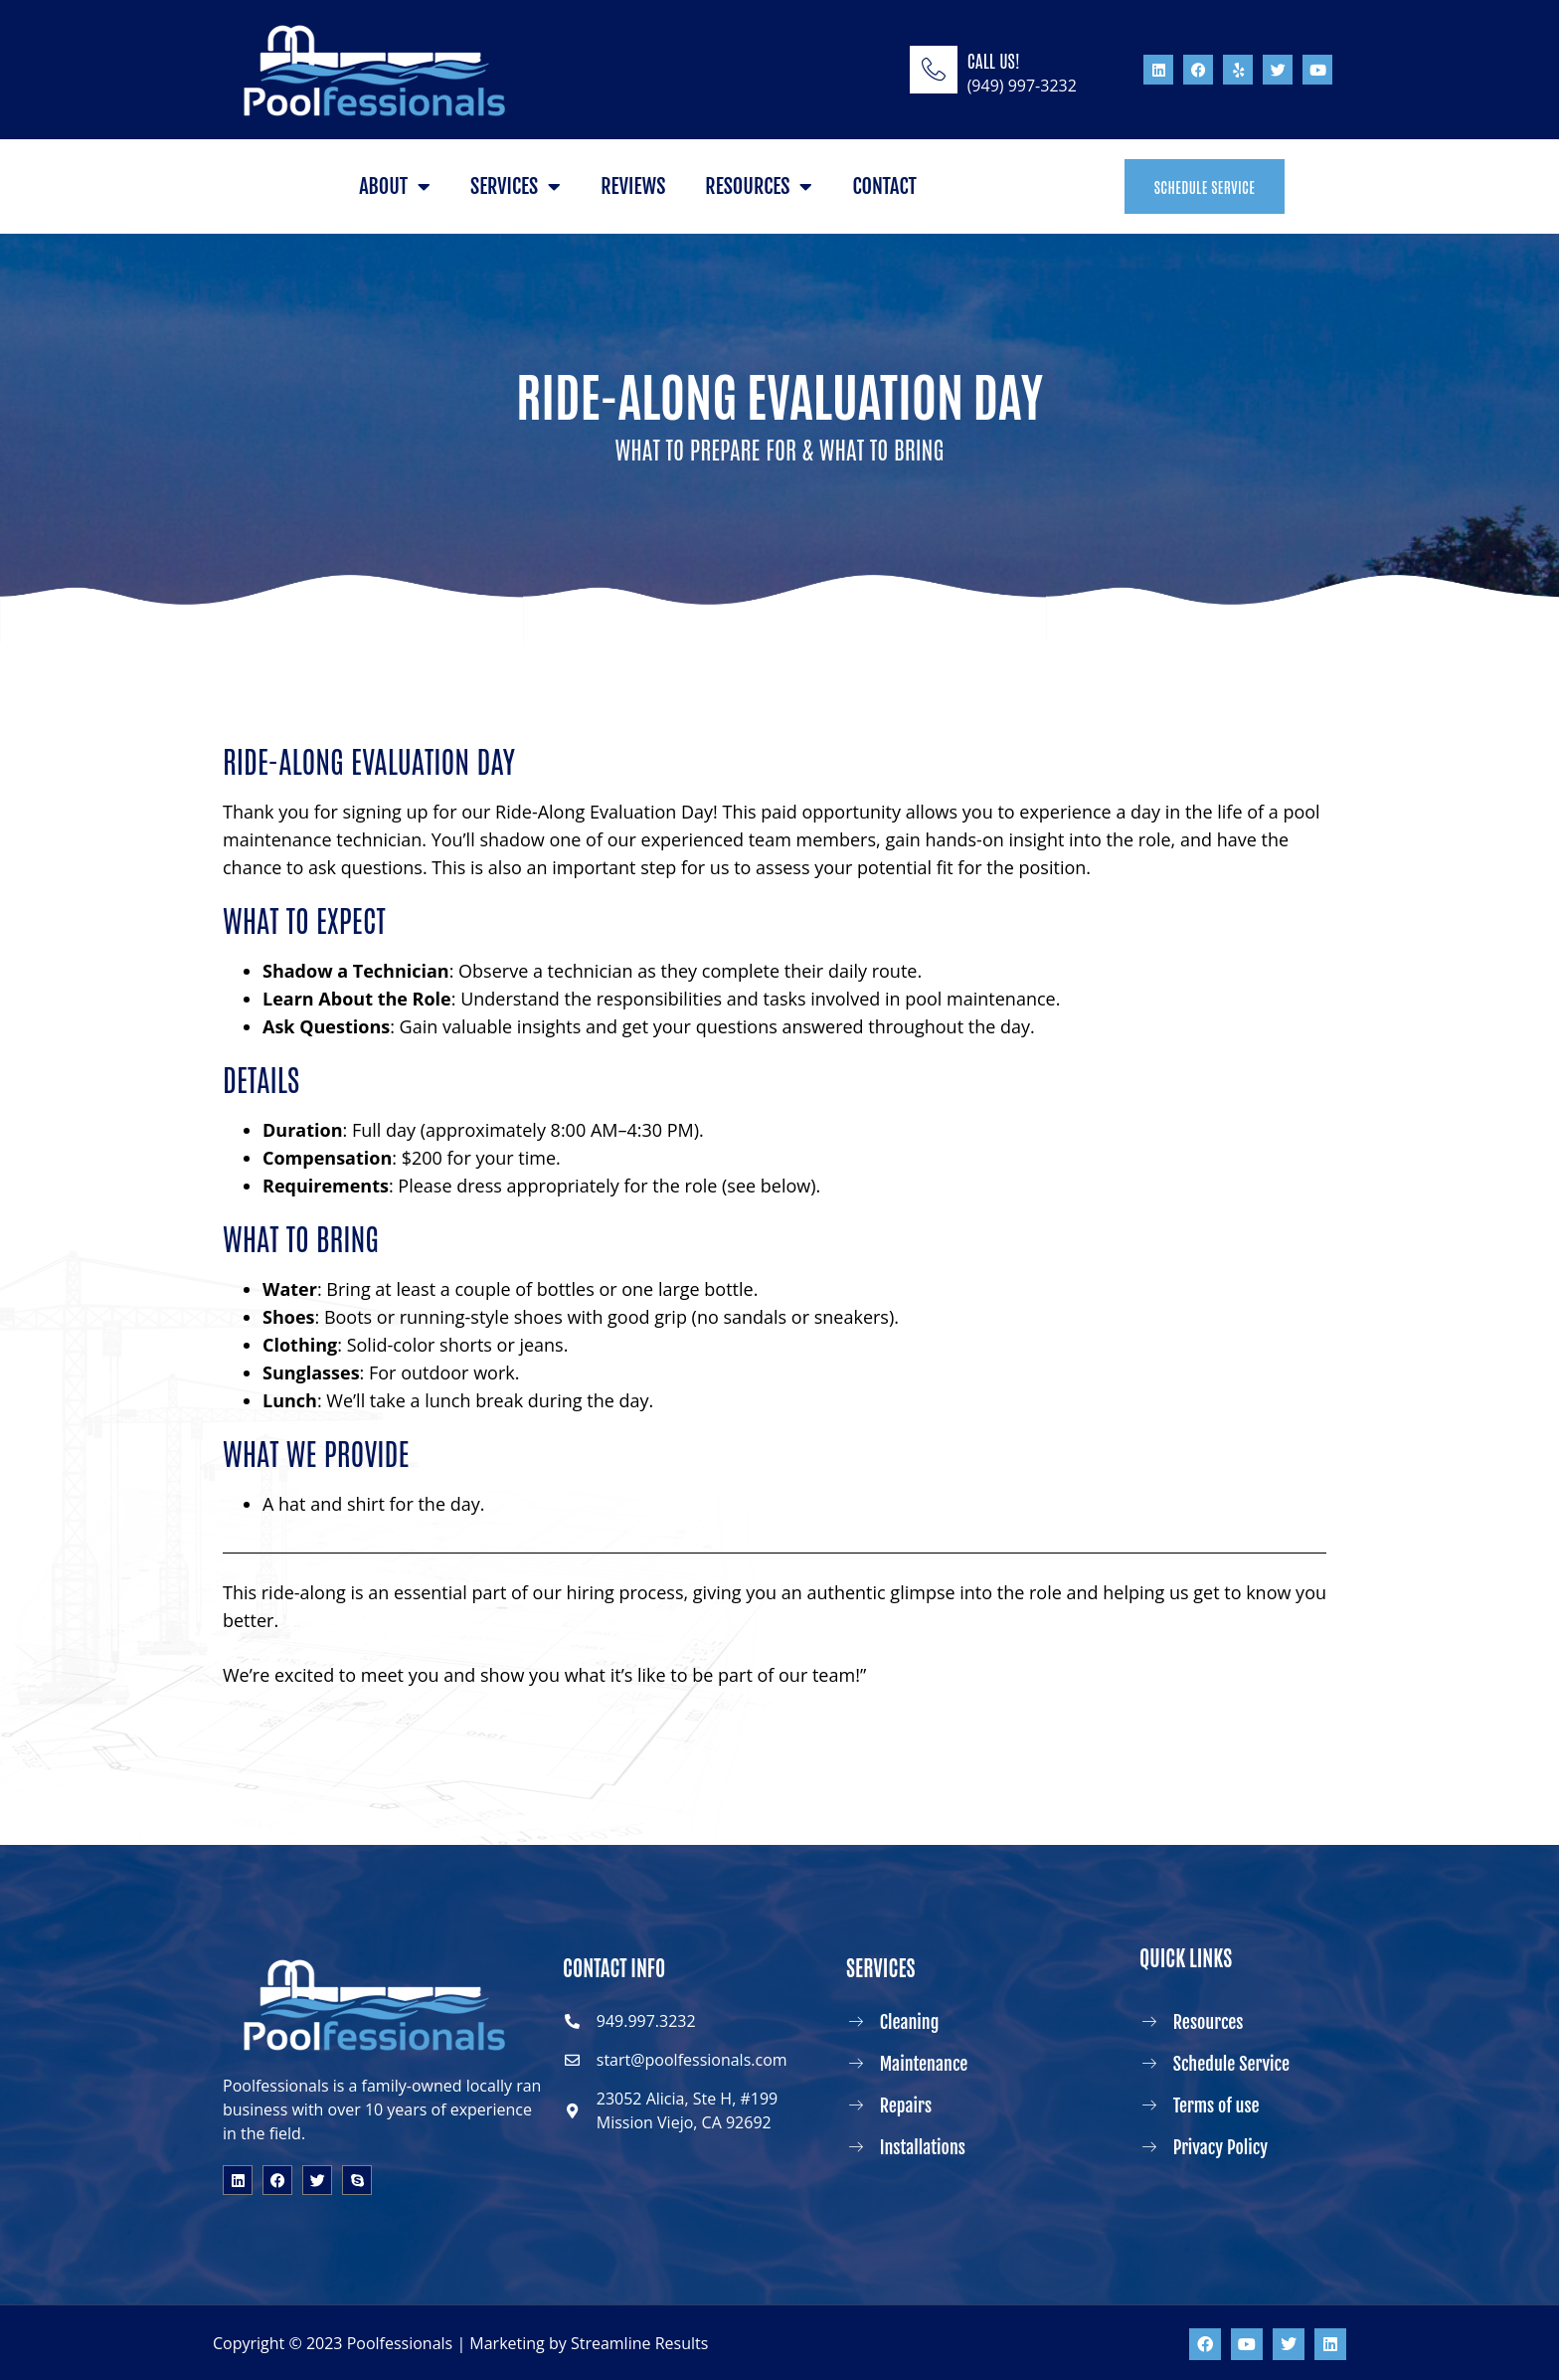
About (395, 187)
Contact (884, 186)
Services (515, 187)
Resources (758, 187)
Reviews (633, 186)
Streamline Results (639, 2343)
